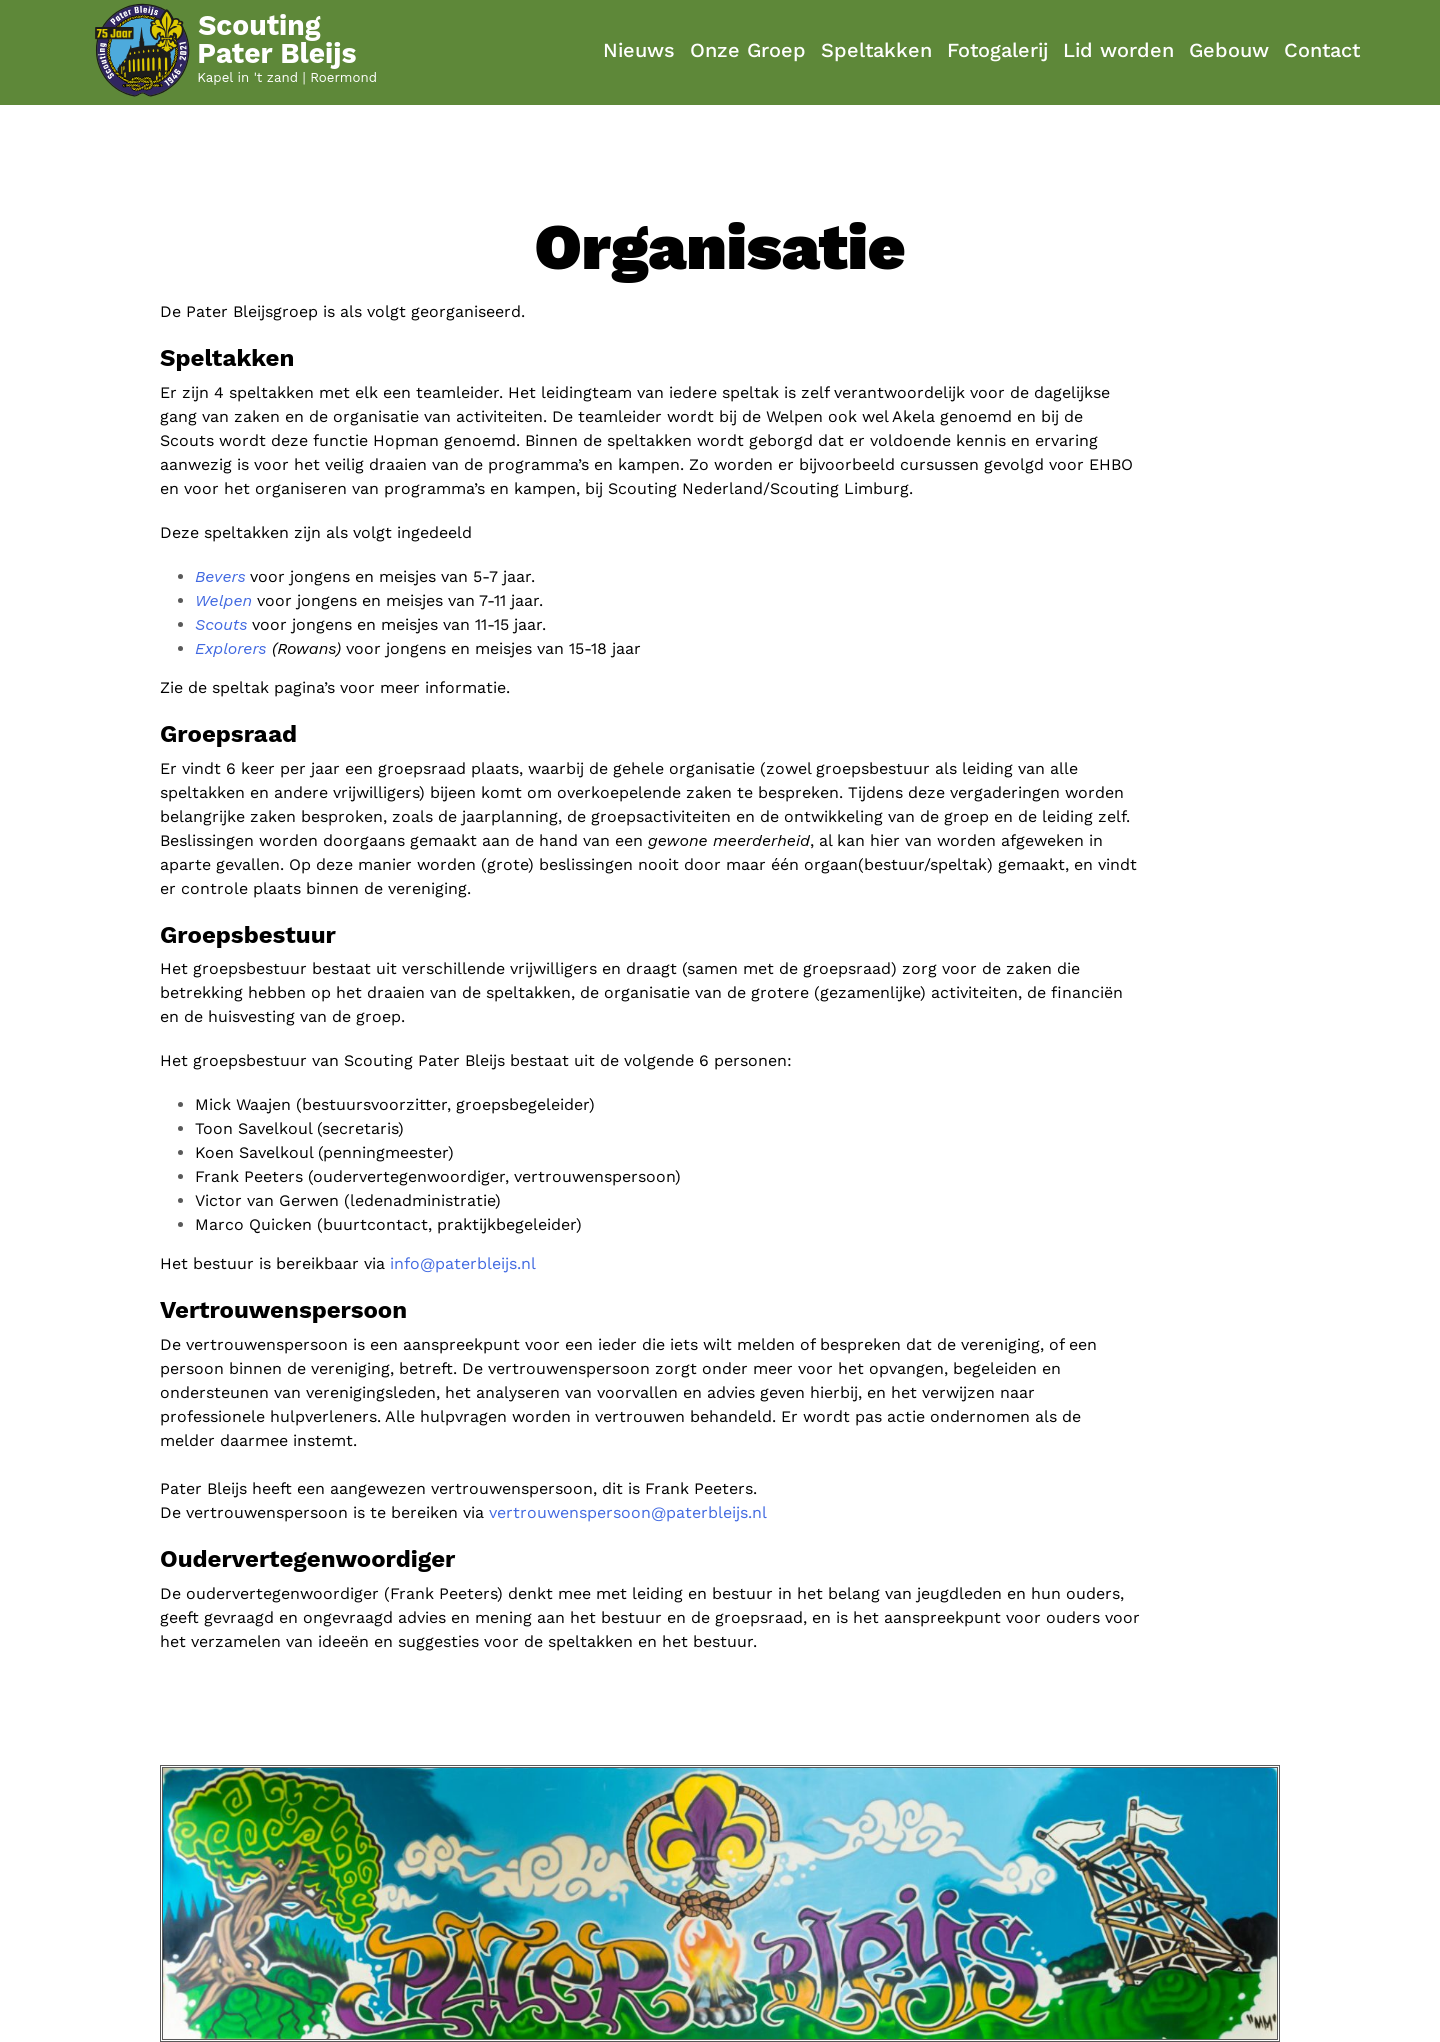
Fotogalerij (997, 50)
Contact (1322, 50)
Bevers (220, 576)
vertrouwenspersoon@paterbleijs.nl (628, 1512)
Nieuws (639, 50)
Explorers (231, 648)
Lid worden (1118, 50)
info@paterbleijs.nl (463, 1263)
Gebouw (1229, 50)
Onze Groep (748, 50)
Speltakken (876, 50)
